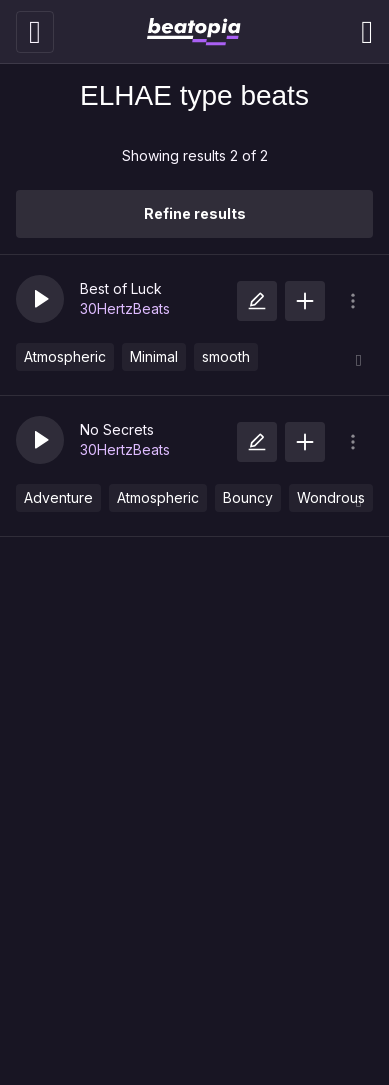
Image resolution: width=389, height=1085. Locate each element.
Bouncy (248, 497)
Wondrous (331, 497)
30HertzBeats (125, 308)
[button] (40, 299)
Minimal (154, 356)
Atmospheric (65, 356)
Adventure (58, 497)
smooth (226, 356)
